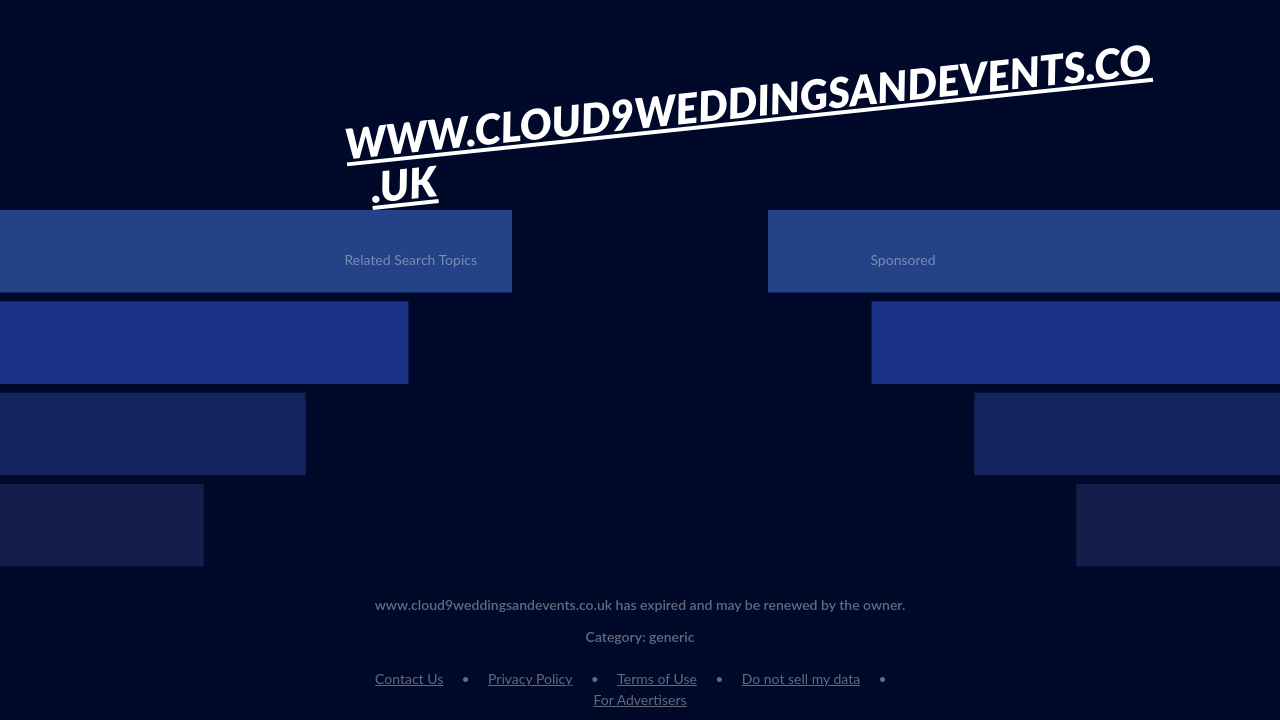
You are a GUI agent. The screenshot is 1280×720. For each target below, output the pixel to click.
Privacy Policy (530, 678)
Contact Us (409, 678)
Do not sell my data (801, 678)
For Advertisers (639, 699)
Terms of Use (657, 678)
